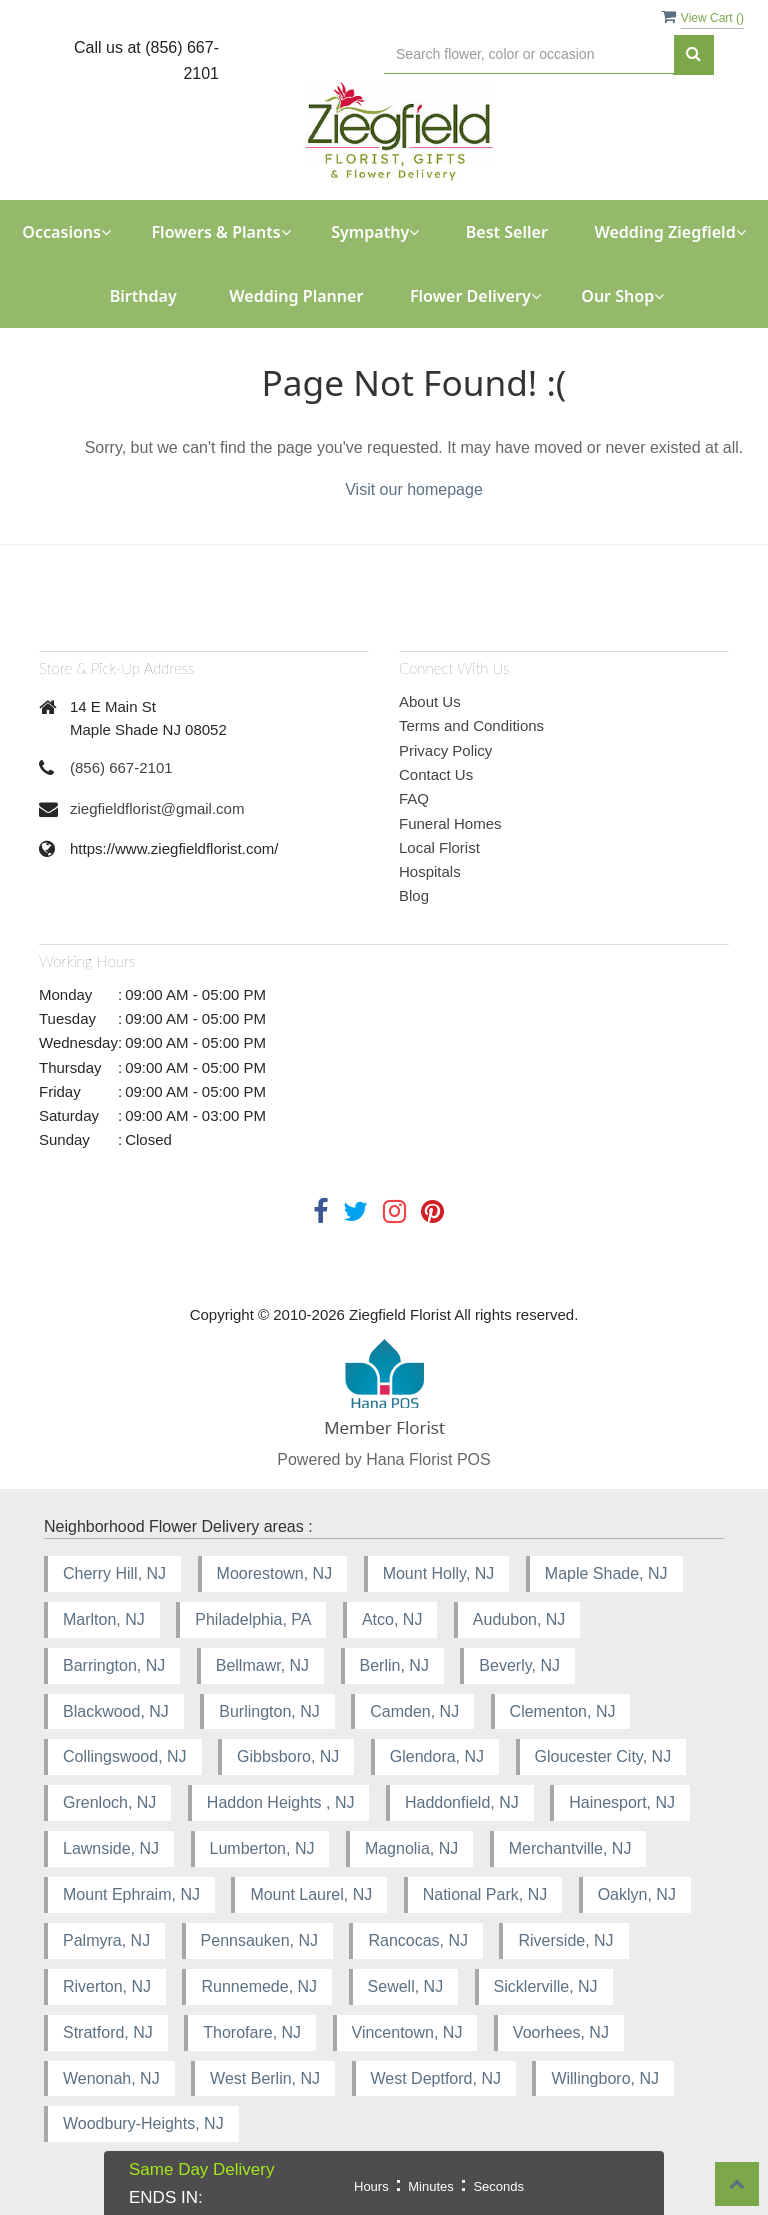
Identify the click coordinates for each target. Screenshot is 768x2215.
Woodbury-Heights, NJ (143, 2123)
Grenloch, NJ (109, 1802)
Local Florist (439, 847)
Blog (414, 895)
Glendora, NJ (437, 1756)
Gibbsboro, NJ (288, 1756)
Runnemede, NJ (259, 1986)
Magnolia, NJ (411, 1848)
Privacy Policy (445, 750)
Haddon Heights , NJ (281, 1802)
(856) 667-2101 (121, 767)
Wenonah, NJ (111, 2078)
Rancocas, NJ (418, 1940)
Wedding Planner (296, 296)
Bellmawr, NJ (262, 1665)
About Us (430, 701)
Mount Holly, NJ (439, 1573)
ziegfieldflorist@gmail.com (157, 808)
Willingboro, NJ (605, 2078)
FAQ (414, 798)
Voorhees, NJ (561, 2032)
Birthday (143, 296)
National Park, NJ (485, 1894)
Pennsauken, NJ (259, 1940)
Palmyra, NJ (106, 1940)
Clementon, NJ (563, 1711)
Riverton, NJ (107, 1986)
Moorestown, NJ (275, 1573)
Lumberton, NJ (262, 1848)
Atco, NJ (392, 1619)
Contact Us (436, 774)
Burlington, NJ (269, 1711)
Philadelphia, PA (253, 1619)
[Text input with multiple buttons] (529, 54)
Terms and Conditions (471, 725)
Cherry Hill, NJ (114, 1573)
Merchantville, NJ (570, 1848)
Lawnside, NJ (111, 1848)
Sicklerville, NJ (546, 1986)
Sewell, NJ (406, 1986)
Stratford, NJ (108, 2032)
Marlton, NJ (104, 1619)
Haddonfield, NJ (462, 1802)
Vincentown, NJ (407, 2032)
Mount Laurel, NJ (311, 1894)
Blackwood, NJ (116, 1711)
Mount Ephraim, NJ (131, 1894)
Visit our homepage (414, 489)
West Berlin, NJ (265, 2078)
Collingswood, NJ (125, 1756)
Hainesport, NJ (622, 1802)
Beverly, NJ (519, 1665)
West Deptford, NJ (436, 2078)
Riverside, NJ (565, 1940)
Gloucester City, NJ (603, 1756)
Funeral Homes (450, 823)
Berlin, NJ (394, 1665)
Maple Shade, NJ (606, 1573)
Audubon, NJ (519, 1619)
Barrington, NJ (114, 1665)
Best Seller (507, 232)
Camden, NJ (414, 1711)
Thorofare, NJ (252, 2032)
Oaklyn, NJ (637, 1894)
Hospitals (430, 871)
